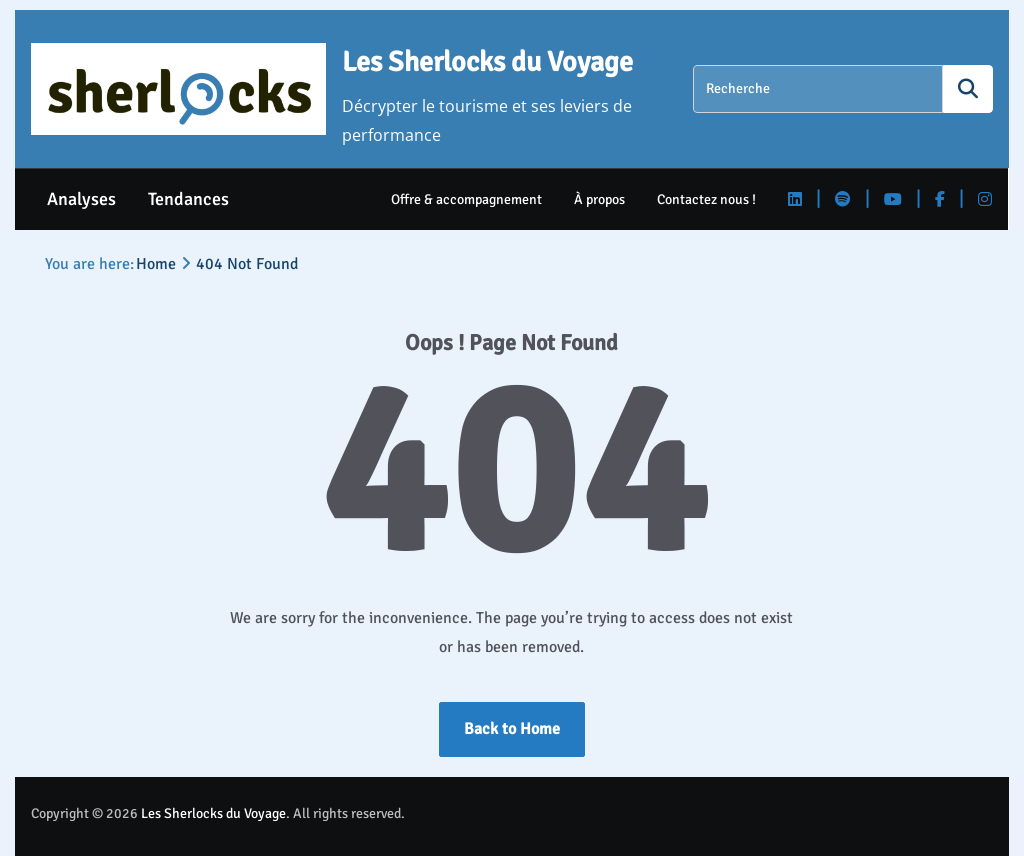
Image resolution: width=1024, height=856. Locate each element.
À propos (600, 199)
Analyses (81, 199)
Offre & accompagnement (467, 199)
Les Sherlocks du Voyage (487, 62)
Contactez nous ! (707, 199)
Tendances (188, 199)
